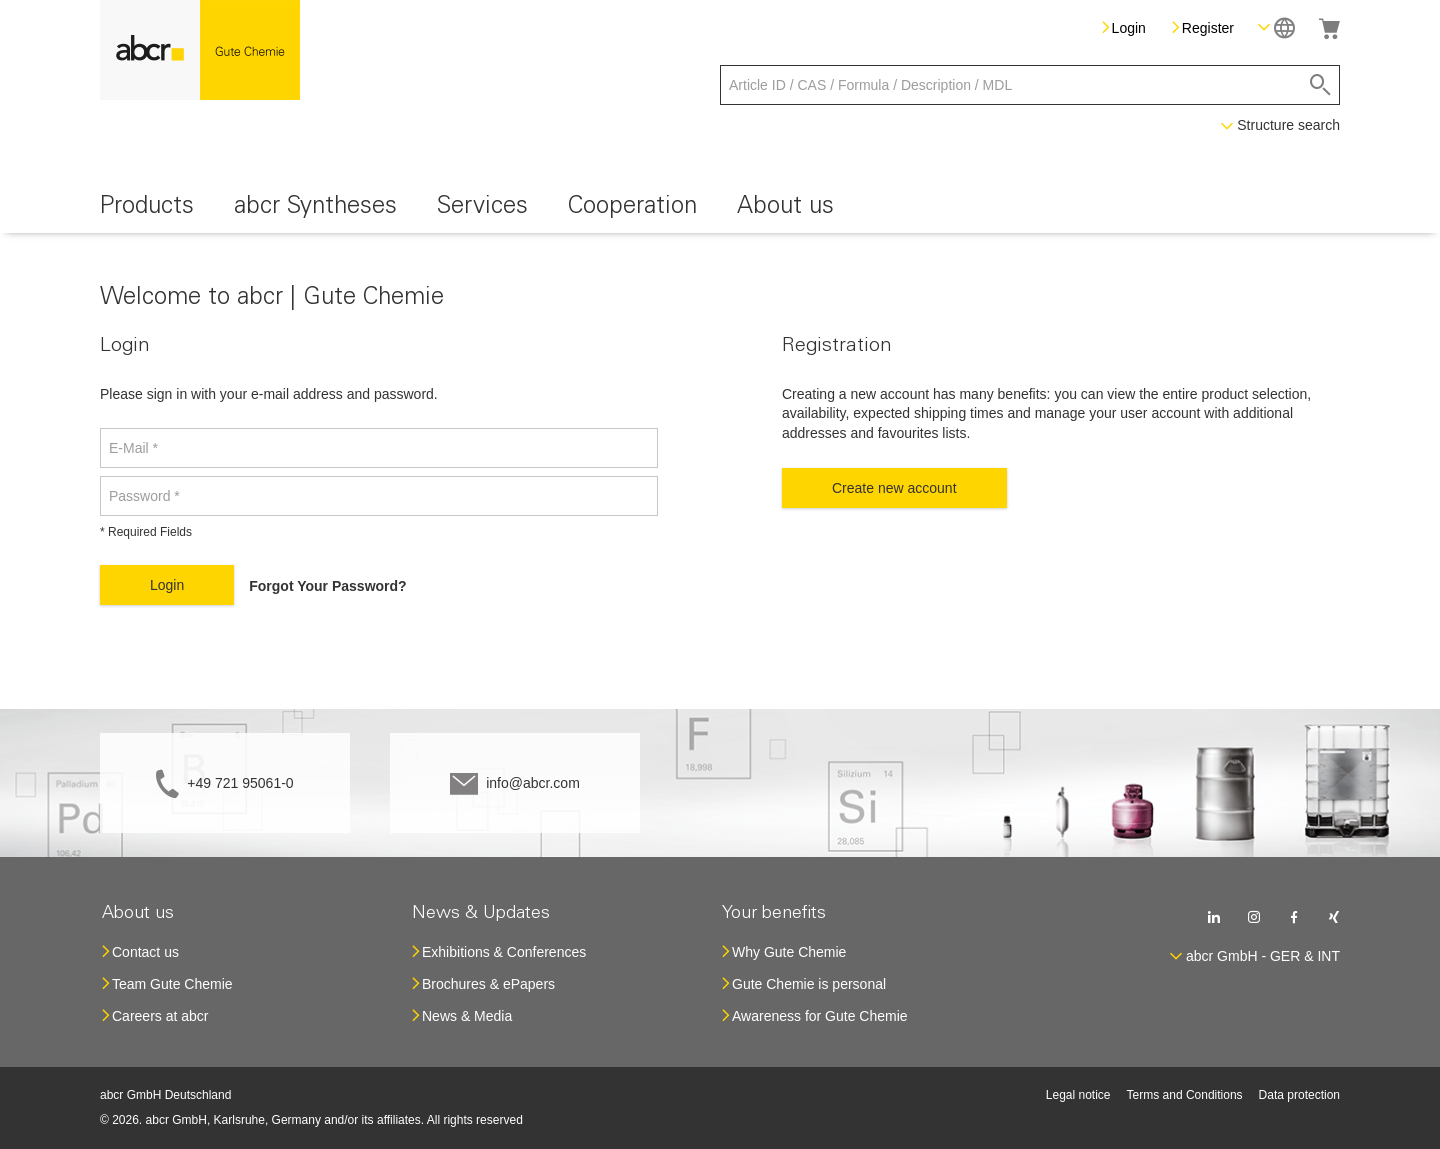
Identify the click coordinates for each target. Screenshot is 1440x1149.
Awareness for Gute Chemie (820, 1016)
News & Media (467, 1016)
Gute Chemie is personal (809, 984)
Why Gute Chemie (789, 952)
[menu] (720, 209)
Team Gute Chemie (172, 984)
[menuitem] (147, 209)
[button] (1276, 27)
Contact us (145, 952)
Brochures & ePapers (488, 984)
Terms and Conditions (1185, 1095)
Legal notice (1078, 1095)
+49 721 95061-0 (240, 783)
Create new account (894, 488)
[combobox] (1030, 85)
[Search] (1320, 85)
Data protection (1299, 1095)
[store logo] (200, 50)
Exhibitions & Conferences (504, 952)
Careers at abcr (160, 1016)
